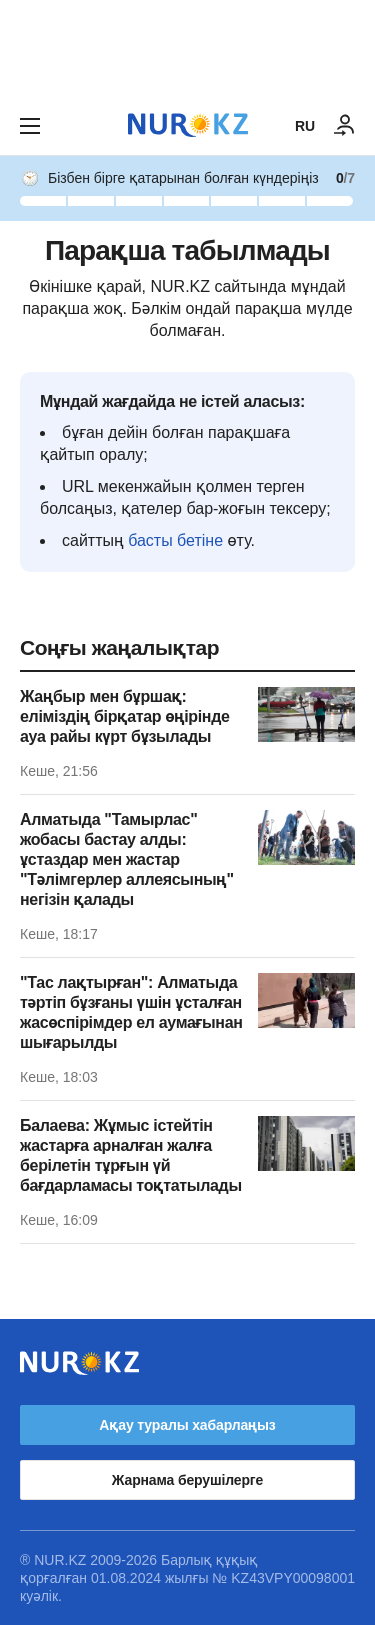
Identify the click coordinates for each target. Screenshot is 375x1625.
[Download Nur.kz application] (187, 48)
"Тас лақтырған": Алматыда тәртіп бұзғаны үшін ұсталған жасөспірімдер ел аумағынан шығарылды (131, 1012)
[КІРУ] (345, 126)
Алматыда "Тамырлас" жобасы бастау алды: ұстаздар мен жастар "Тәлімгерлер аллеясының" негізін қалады (127, 859)
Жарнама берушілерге (187, 1480)
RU (305, 126)
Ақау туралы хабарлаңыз (187, 1425)
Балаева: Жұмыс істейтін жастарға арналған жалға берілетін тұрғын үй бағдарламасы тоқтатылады (131, 1155)
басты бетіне (175, 540)
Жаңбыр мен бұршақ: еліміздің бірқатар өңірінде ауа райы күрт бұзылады (125, 716)
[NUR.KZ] (188, 125)
